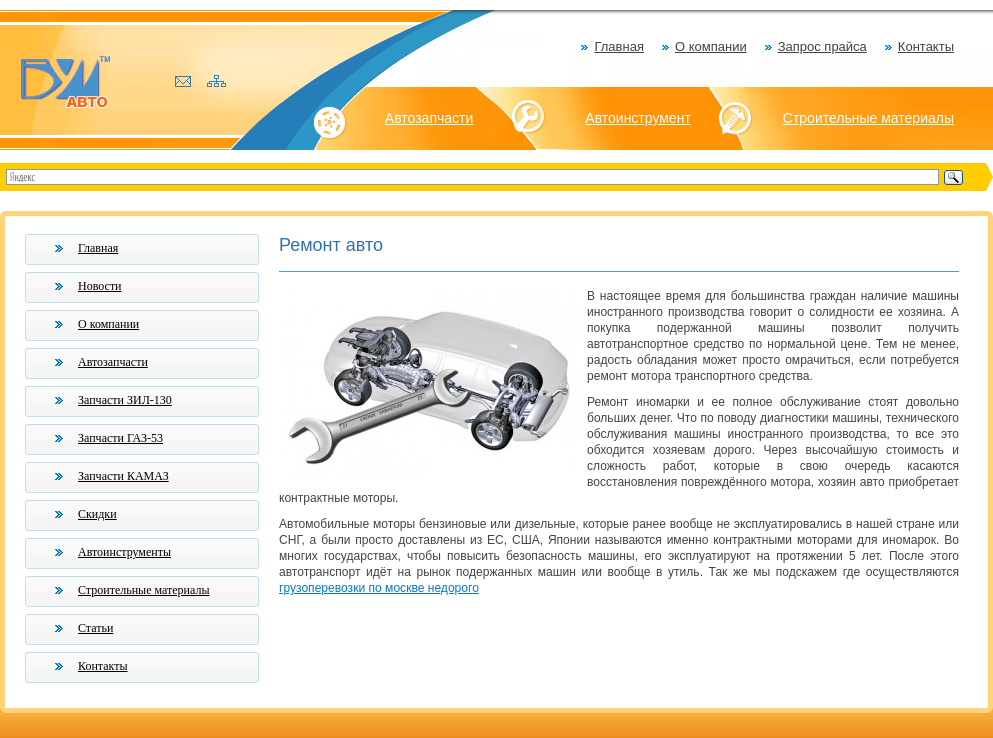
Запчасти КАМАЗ (123, 476)
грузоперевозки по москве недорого (379, 588)
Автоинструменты (124, 552)
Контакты (926, 46)
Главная (618, 46)
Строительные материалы (868, 118)
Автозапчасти (429, 118)
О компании (711, 46)
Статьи (95, 628)
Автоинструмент (638, 118)
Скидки (97, 514)
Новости (100, 286)
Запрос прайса (822, 46)
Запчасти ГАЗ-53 (120, 438)
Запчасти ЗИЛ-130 (125, 400)
